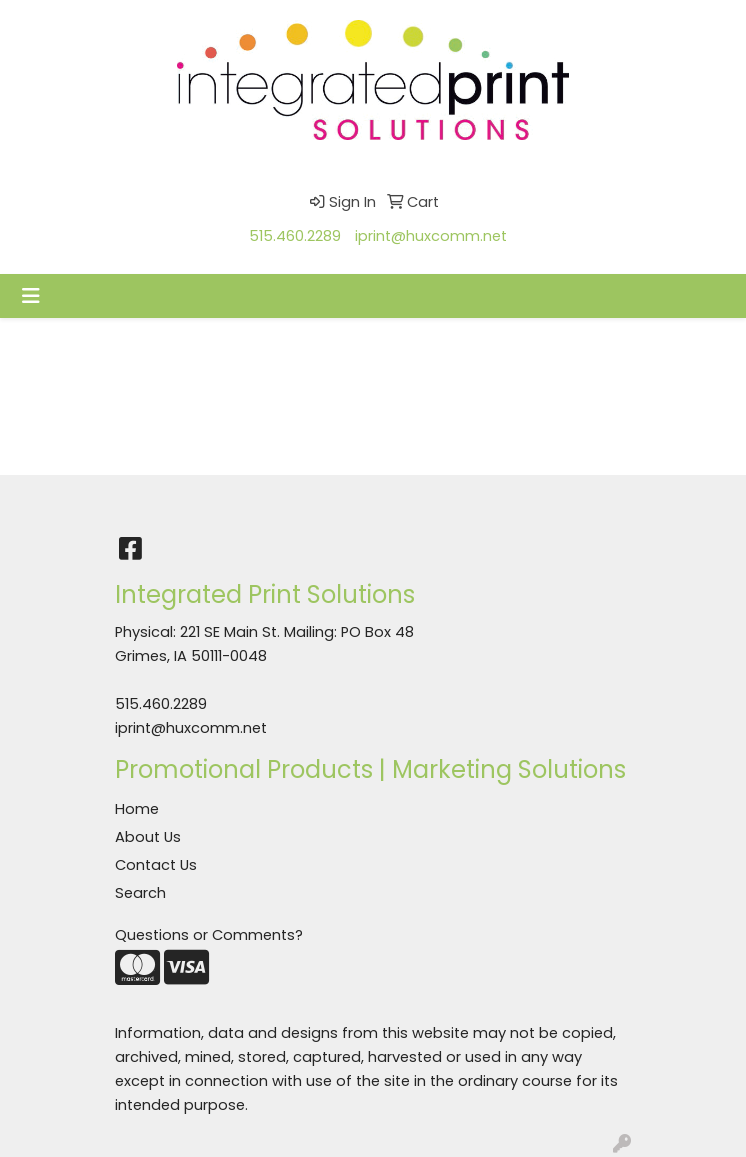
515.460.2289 (295, 236)
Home (137, 809)
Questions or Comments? (209, 935)
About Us (148, 837)
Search (140, 893)
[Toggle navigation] (31, 296)
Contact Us (156, 865)
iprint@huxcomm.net (431, 236)
